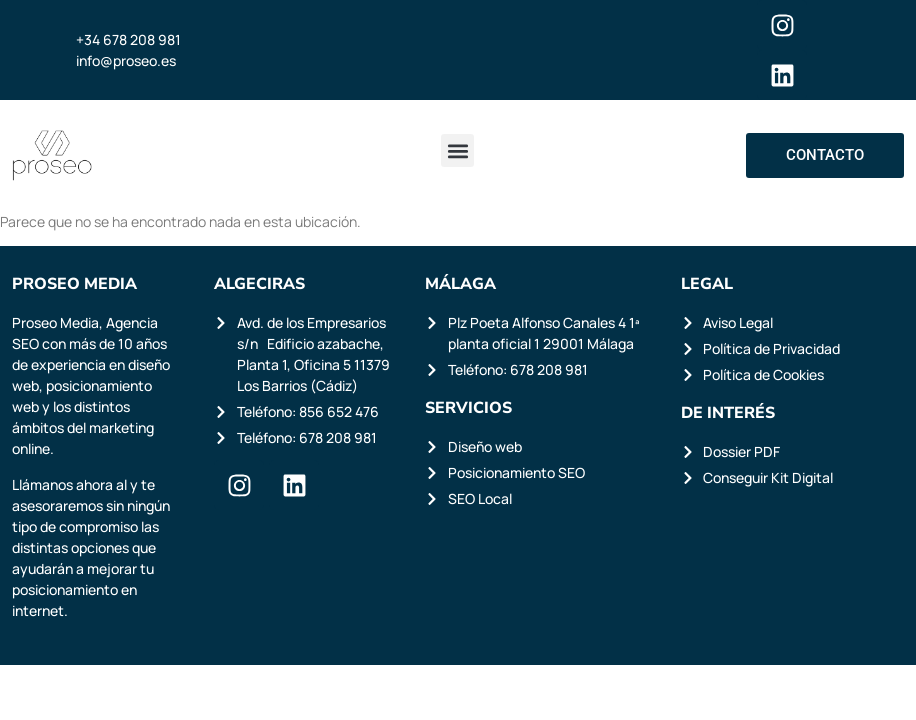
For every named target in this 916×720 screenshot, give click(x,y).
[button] (457, 150)
